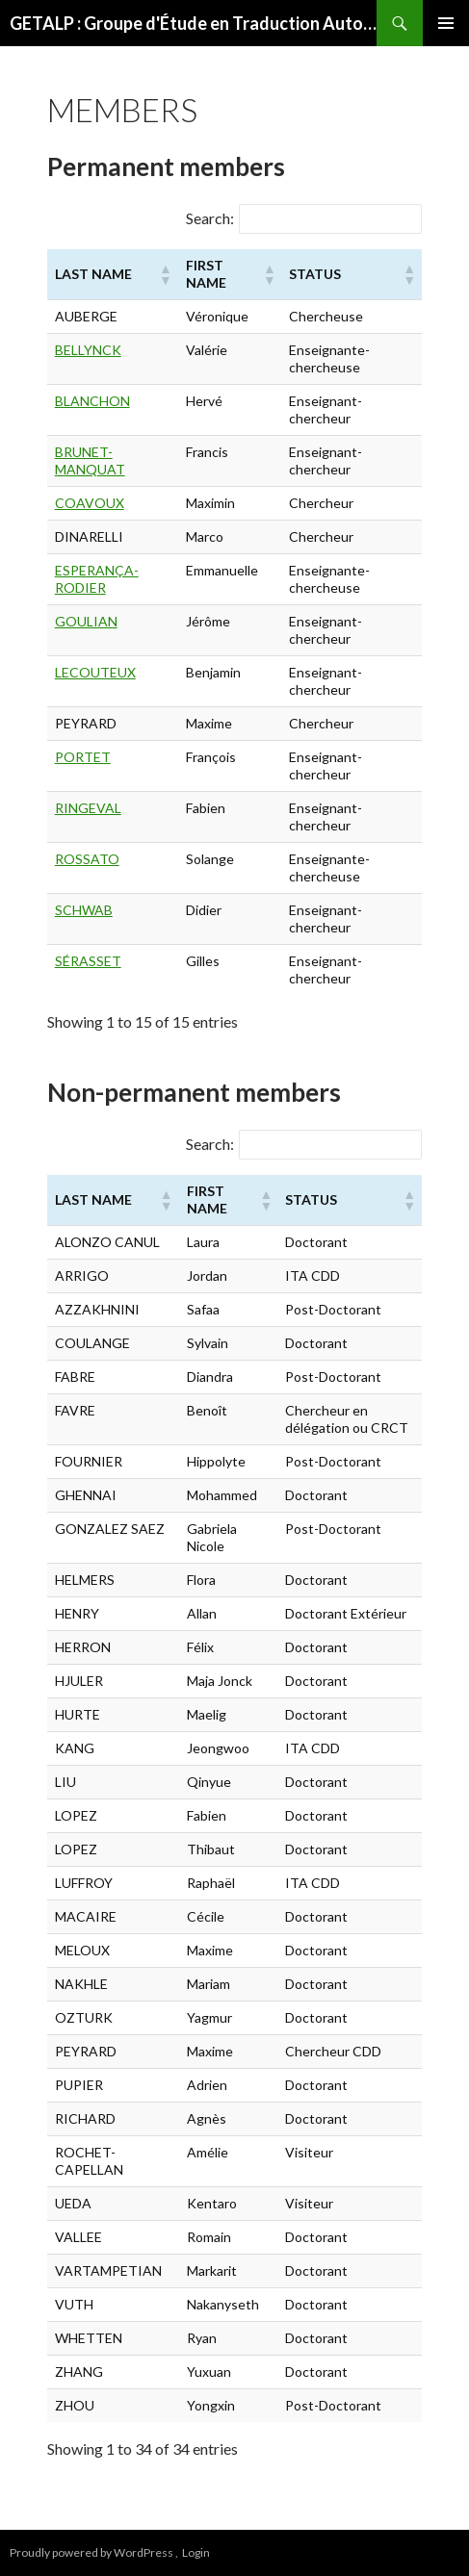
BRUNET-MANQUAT (90, 460)
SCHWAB (84, 910)
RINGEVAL (88, 808)
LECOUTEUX (95, 672)
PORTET (83, 757)
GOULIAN (86, 621)
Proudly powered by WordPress (92, 2552)
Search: (210, 218)
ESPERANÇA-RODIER (97, 579)
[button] (164, 274)
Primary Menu (446, 23)
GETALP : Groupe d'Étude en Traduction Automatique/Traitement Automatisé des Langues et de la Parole (193, 23)
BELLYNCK (88, 350)
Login (196, 2552)
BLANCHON (92, 401)
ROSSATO (87, 859)
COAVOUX (89, 503)
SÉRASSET (88, 961)
